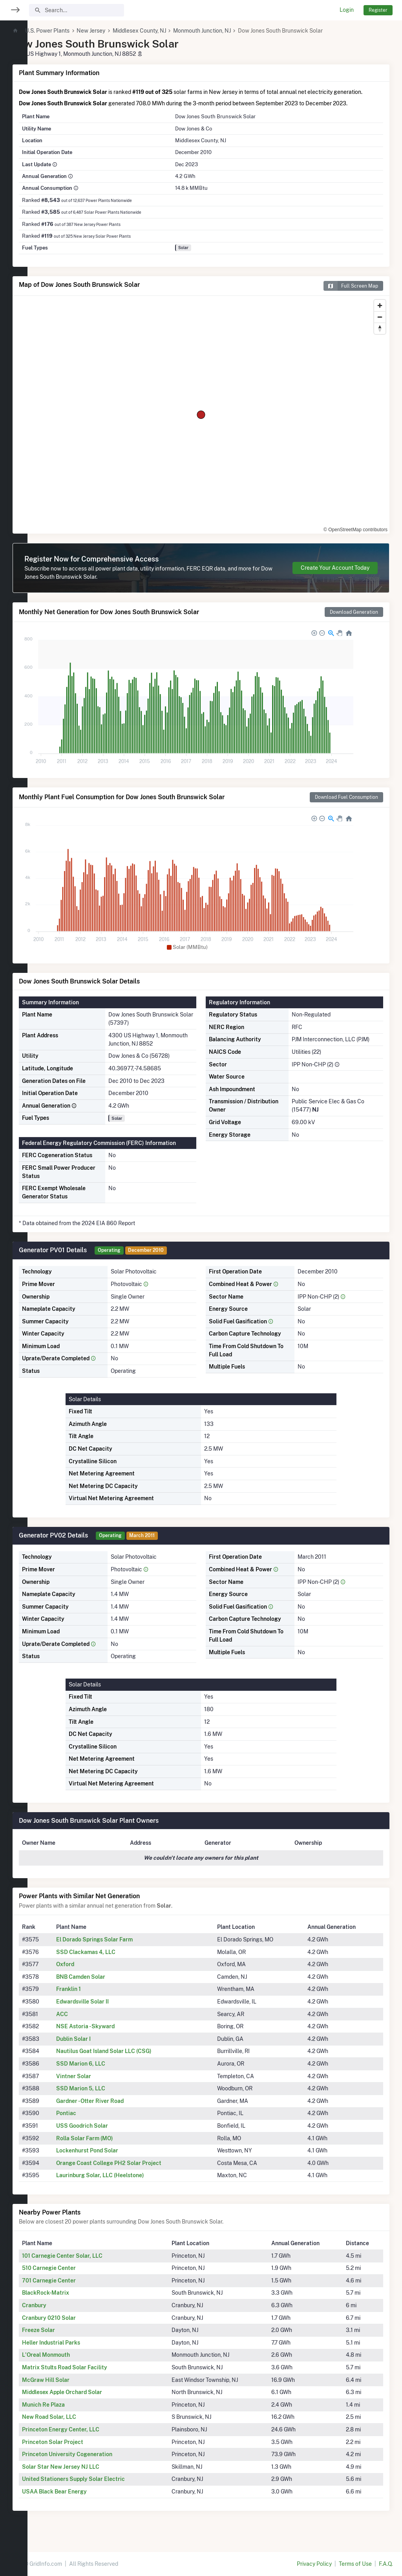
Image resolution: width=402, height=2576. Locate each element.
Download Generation (354, 620)
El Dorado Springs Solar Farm (119, 1948)
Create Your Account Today (335, 576)
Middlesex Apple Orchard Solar (89, 2400)
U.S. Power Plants (75, 31)
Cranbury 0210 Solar (76, 2326)
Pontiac (91, 2121)
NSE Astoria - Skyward (110, 2034)
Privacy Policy (314, 2564)
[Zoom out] (380, 325)
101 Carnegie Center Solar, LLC (89, 2264)
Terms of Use (355, 2564)
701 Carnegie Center (76, 2289)
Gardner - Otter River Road (114, 2109)
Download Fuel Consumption (346, 805)
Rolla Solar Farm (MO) (109, 2146)
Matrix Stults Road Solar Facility (92, 2375)
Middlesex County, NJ (167, 31)
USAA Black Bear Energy (81, 2500)
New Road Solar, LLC (76, 2425)
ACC (87, 2022)
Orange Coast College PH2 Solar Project (133, 2171)
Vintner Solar (98, 2084)
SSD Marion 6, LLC (105, 2072)
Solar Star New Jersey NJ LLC (88, 2475)
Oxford (90, 1972)
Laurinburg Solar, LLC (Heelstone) (125, 2183)
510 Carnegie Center (76, 2276)
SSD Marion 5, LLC (105, 2096)
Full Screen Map (350, 294)
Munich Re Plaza (70, 2413)
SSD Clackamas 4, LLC (110, 1960)
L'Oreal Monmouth (73, 2363)
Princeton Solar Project (80, 2450)
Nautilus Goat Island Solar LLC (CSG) (128, 2059)
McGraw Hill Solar (73, 2388)
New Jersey (118, 31)
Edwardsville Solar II (107, 2010)
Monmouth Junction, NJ (229, 31)
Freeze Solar (65, 2338)
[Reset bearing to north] (380, 336)
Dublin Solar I (98, 2047)
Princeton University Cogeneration (94, 2462)
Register (378, 10)
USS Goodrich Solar (107, 2134)
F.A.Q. (386, 2564)
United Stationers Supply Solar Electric (100, 2487)
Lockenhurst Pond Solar (112, 2159)
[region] (13, 1283)
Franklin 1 (93, 1997)
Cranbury (61, 2313)
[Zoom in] (380, 313)
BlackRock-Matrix (73, 2301)
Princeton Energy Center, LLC (88, 2438)
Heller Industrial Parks (78, 2351)
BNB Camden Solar (105, 1985)
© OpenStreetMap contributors (355, 538)
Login (347, 10)
